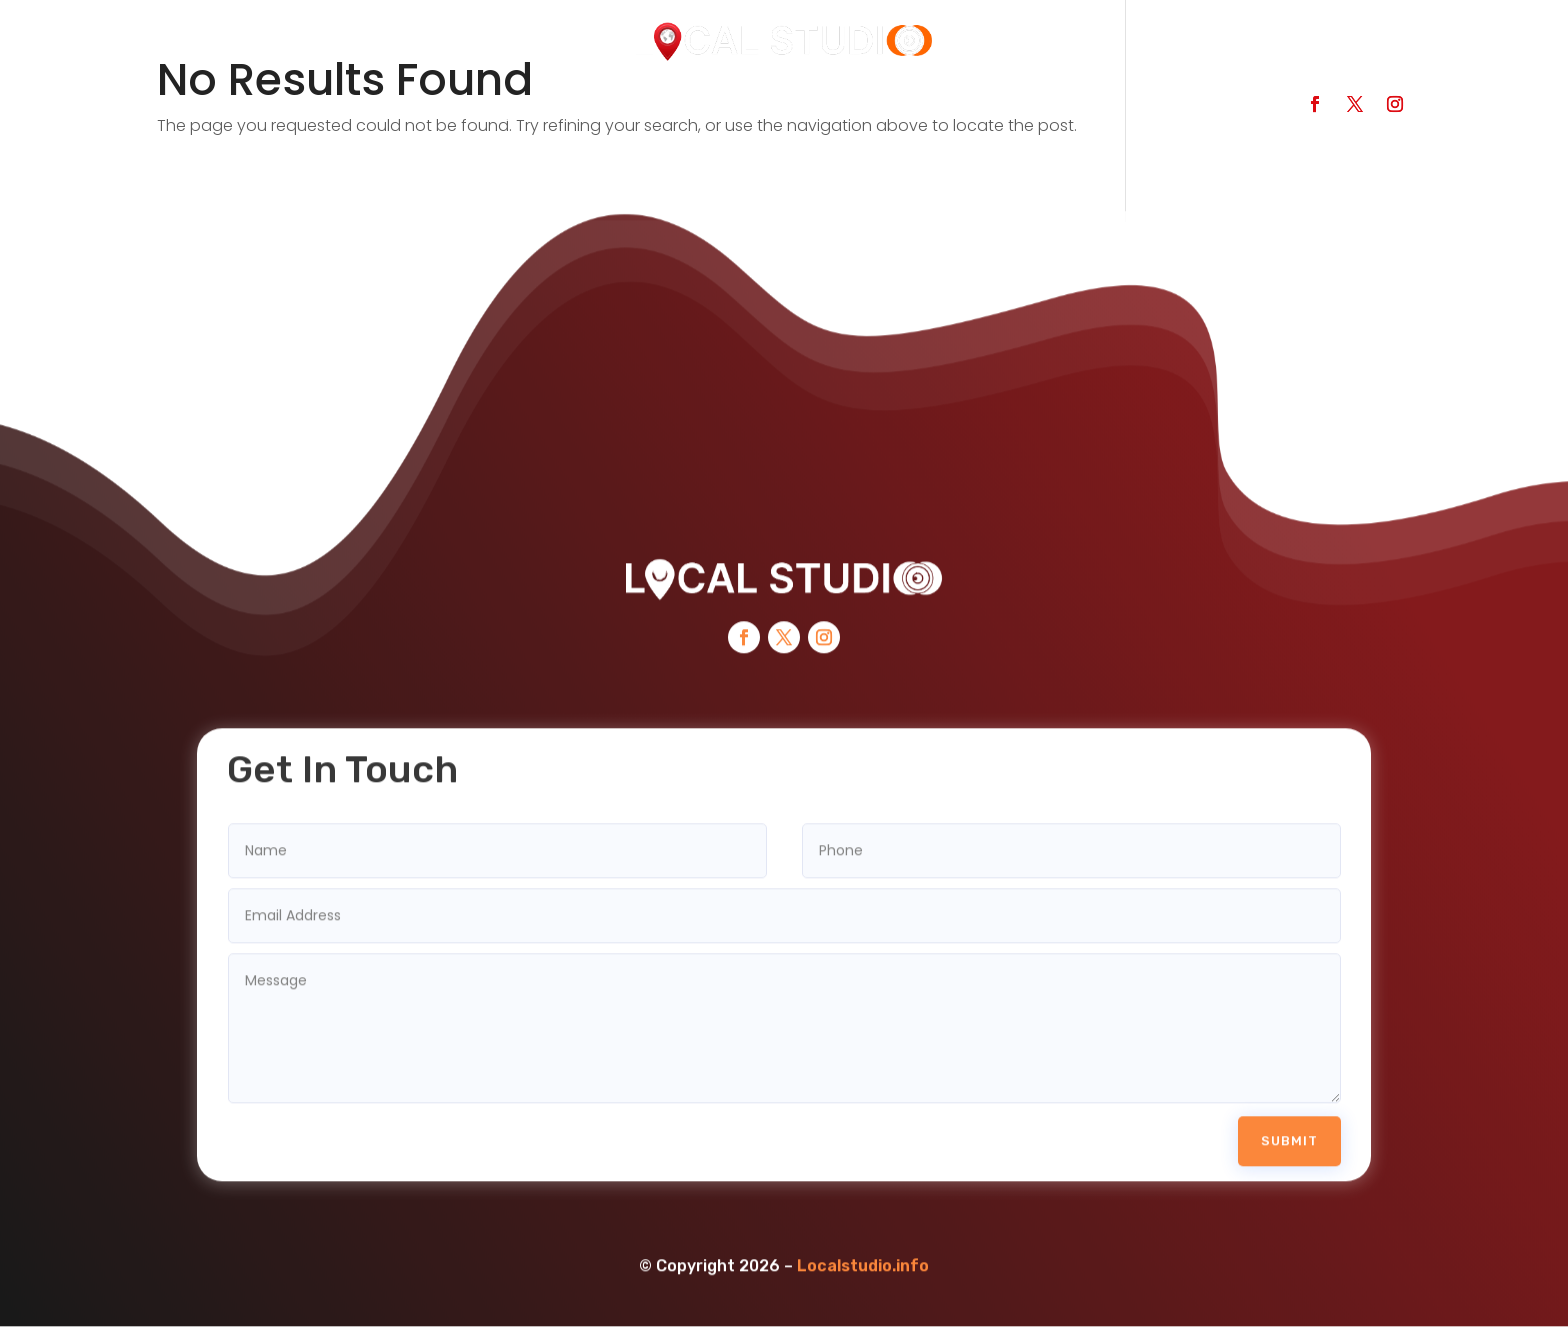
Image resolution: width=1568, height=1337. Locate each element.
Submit (1289, 1119)
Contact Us (758, 111)
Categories (506, 111)
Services (632, 111)
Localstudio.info (863, 1245)
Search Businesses (338, 111)
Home (193, 111)
